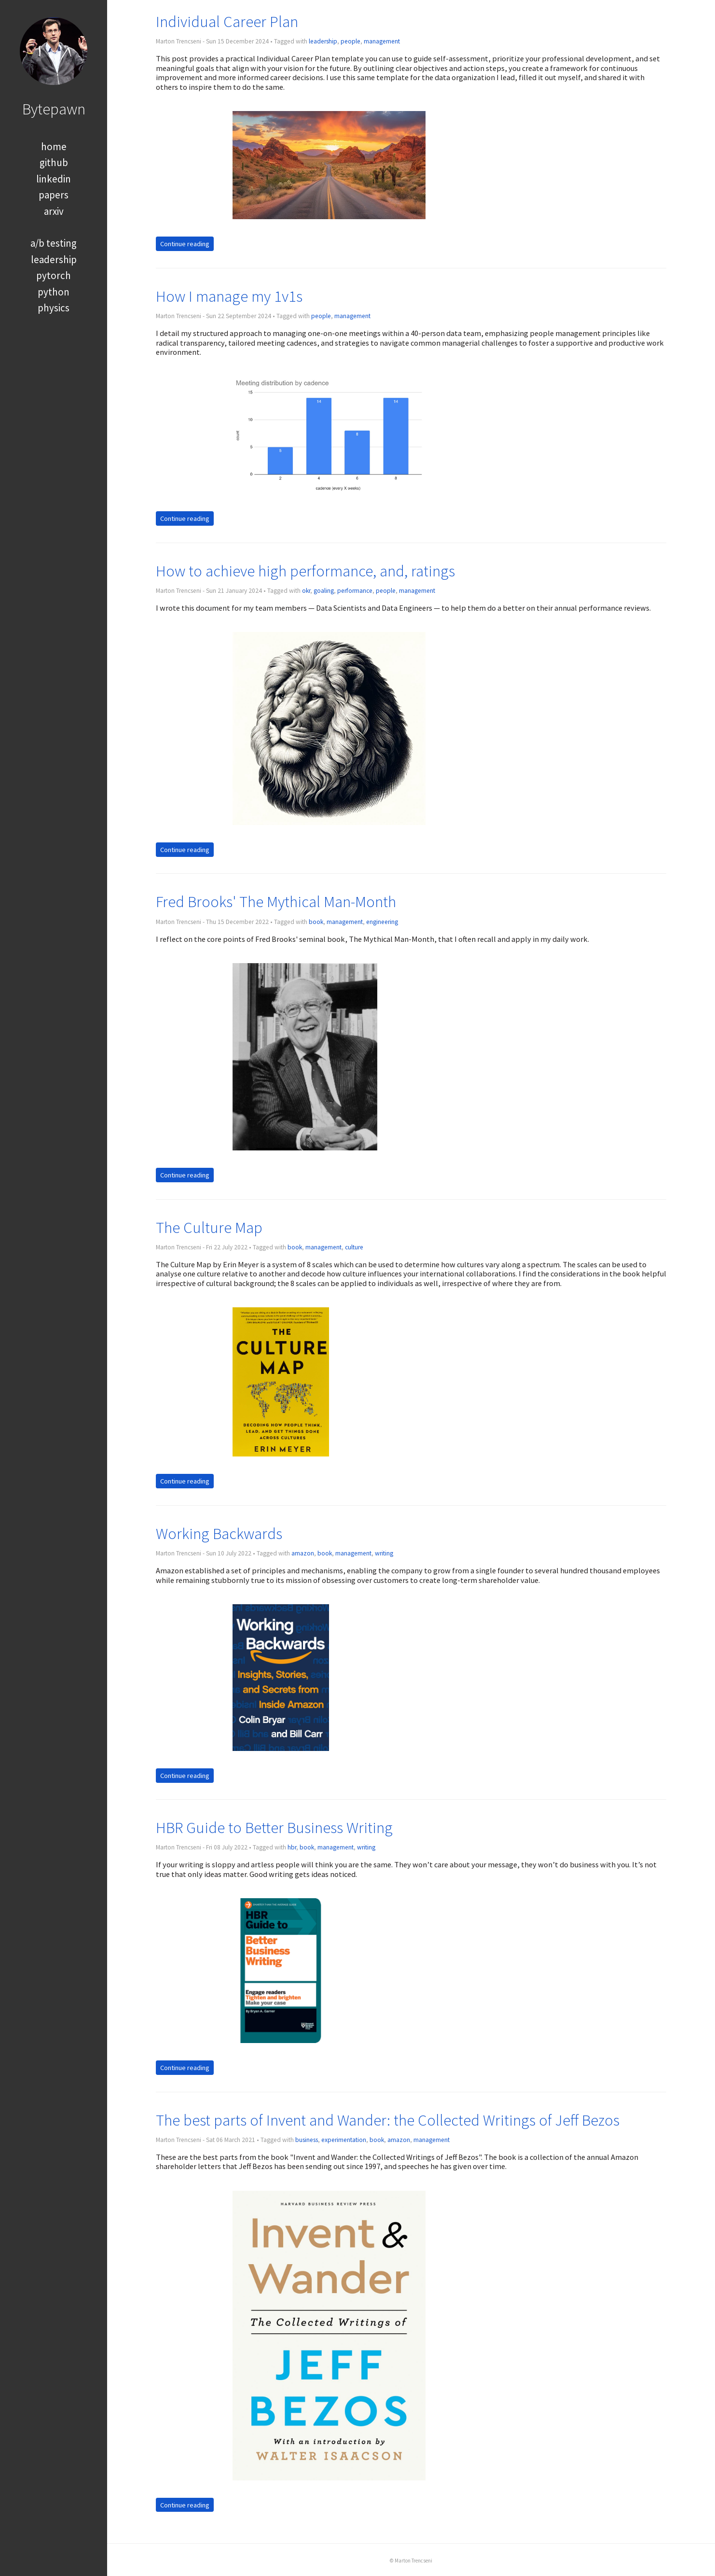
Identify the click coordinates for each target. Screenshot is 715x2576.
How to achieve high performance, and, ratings (305, 571)
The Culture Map (209, 1227)
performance (354, 591)
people (350, 41)
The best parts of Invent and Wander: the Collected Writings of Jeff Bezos (387, 2120)
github (54, 162)
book (316, 922)
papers (54, 194)
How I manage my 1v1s (229, 296)
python (53, 291)
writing (384, 1553)
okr (306, 591)
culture (354, 1247)
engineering (382, 922)
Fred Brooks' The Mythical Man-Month (276, 901)
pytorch (53, 275)
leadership (54, 259)
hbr (292, 1847)
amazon (302, 1553)
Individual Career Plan (227, 21)
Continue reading (184, 243)
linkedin (53, 178)
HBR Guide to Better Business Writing (274, 1827)
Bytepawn (53, 109)
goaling (324, 591)
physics (53, 307)
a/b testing (53, 243)
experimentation (343, 2140)
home (54, 146)
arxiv (54, 211)
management (382, 41)
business (306, 2140)
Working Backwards (219, 1533)
